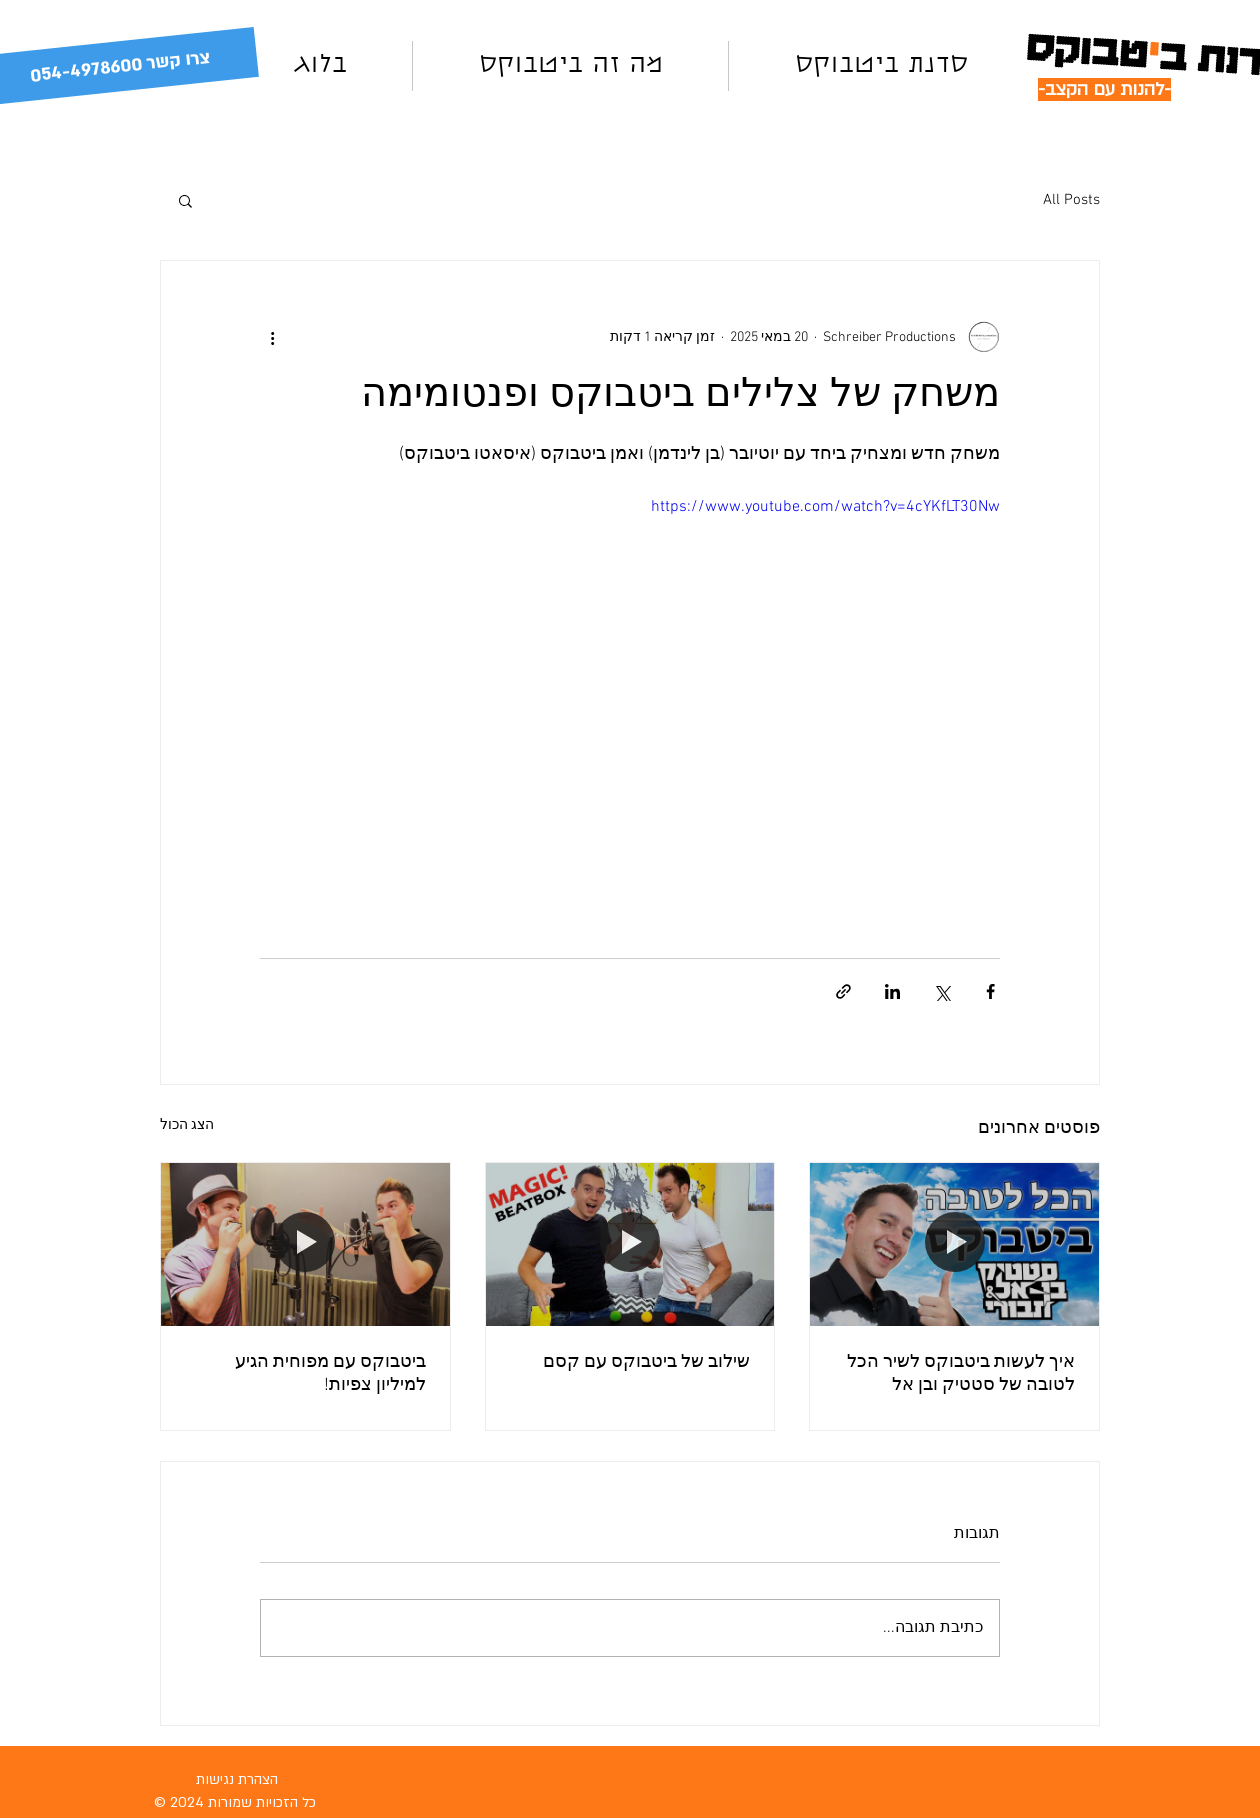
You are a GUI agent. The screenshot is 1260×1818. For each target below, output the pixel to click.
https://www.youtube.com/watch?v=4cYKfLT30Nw (825, 507)
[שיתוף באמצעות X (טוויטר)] (941, 991)
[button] (185, 200)
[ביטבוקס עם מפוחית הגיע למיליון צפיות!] (305, 1244)
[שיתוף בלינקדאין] (892, 991)
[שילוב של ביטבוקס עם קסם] (630, 1244)
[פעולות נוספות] (272, 337)
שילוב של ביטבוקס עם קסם (646, 1362)
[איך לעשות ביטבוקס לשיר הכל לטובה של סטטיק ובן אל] (954, 1244)
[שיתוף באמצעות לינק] (843, 991)
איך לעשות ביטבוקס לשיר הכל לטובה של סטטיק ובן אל (961, 1374)
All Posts (1071, 200)
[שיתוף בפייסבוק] (990, 991)
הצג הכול (187, 1125)
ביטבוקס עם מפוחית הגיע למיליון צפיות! (330, 1374)
